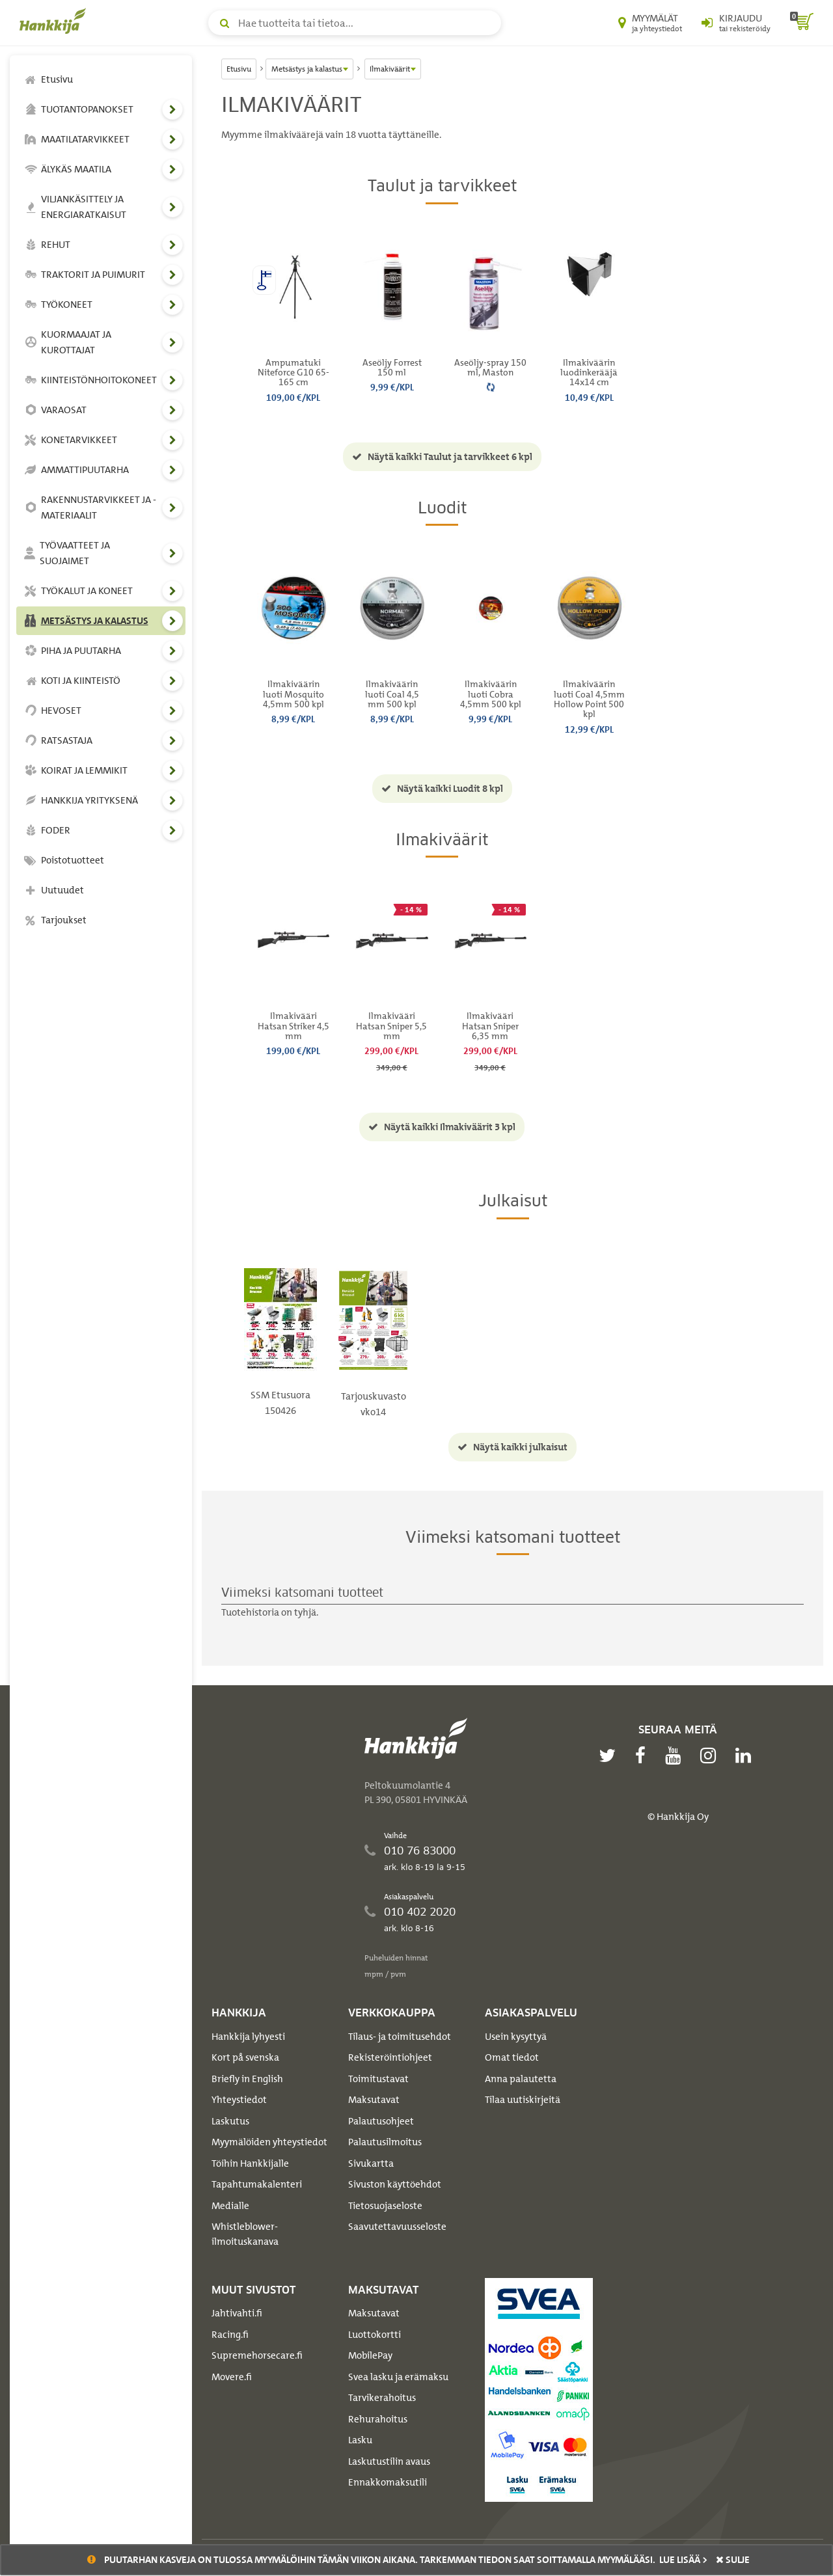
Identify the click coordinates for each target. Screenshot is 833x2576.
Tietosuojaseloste (385, 2205)
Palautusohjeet (381, 2121)
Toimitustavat (378, 2078)
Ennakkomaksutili (387, 2482)
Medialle (230, 2205)
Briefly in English (247, 2078)
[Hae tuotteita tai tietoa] (354, 22)
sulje (733, 2559)
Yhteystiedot (239, 2099)
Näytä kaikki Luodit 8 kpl (442, 788)
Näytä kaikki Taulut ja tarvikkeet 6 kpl (442, 456)
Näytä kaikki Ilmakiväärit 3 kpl (441, 1126)
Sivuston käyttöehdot (394, 2184)
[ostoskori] (801, 23)
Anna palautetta (520, 2078)
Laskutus (230, 2121)
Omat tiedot (512, 2057)
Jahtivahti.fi (237, 2313)
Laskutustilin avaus (389, 2461)
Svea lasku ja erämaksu (398, 2376)
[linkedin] (746, 1755)
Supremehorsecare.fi (257, 2355)
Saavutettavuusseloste (397, 2226)
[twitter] (610, 1755)
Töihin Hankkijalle (250, 2163)
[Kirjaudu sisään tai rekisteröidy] (736, 23)
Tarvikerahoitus (382, 2397)
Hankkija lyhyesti (248, 2036)
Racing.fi (230, 2334)
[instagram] (711, 1755)
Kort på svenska (245, 2057)
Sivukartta (371, 2163)
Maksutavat (374, 2099)
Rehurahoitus (377, 2419)
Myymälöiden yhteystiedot (269, 2142)
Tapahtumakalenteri (257, 2184)
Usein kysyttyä (516, 2036)
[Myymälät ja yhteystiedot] (650, 23)
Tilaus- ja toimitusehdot (399, 2036)
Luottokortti (374, 2334)
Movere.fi (232, 2376)
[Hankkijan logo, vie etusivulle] (55, 21)
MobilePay (370, 2355)
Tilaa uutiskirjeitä (522, 2099)
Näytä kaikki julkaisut (512, 1447)
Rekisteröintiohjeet (390, 2057)
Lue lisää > (683, 2559)
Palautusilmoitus (385, 2142)
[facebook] (643, 1755)
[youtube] (676, 1755)
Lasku (360, 2440)
